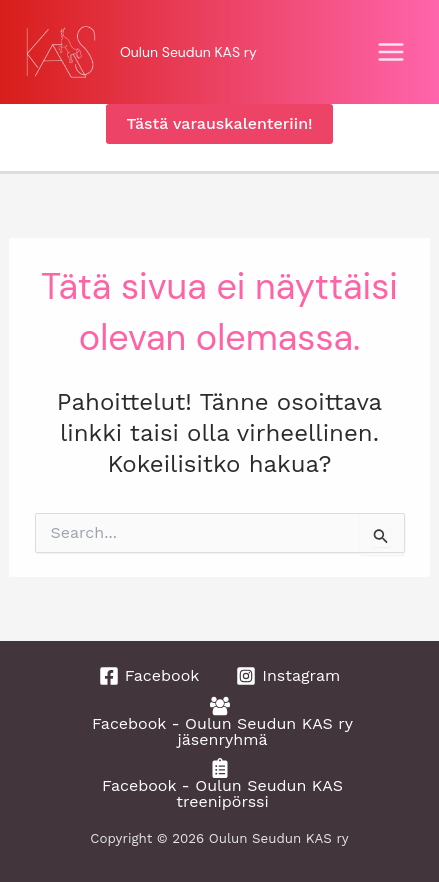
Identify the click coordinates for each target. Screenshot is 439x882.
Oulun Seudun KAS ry (188, 52)
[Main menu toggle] (391, 52)
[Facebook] (149, 676)
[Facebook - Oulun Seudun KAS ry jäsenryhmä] (220, 722)
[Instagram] (288, 676)
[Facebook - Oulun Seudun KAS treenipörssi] (220, 784)
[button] (219, 124)
